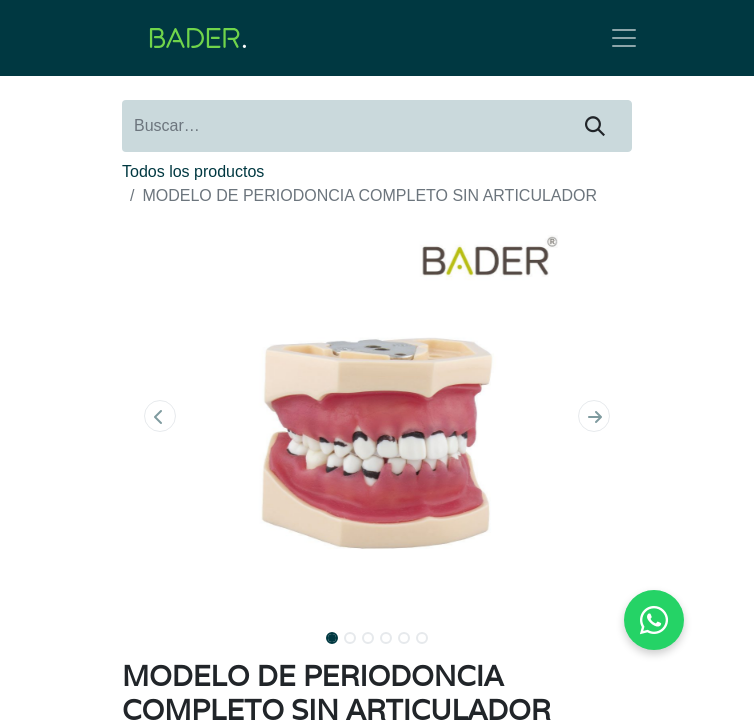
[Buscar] (595, 126)
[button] (160, 416)
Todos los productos (193, 171)
